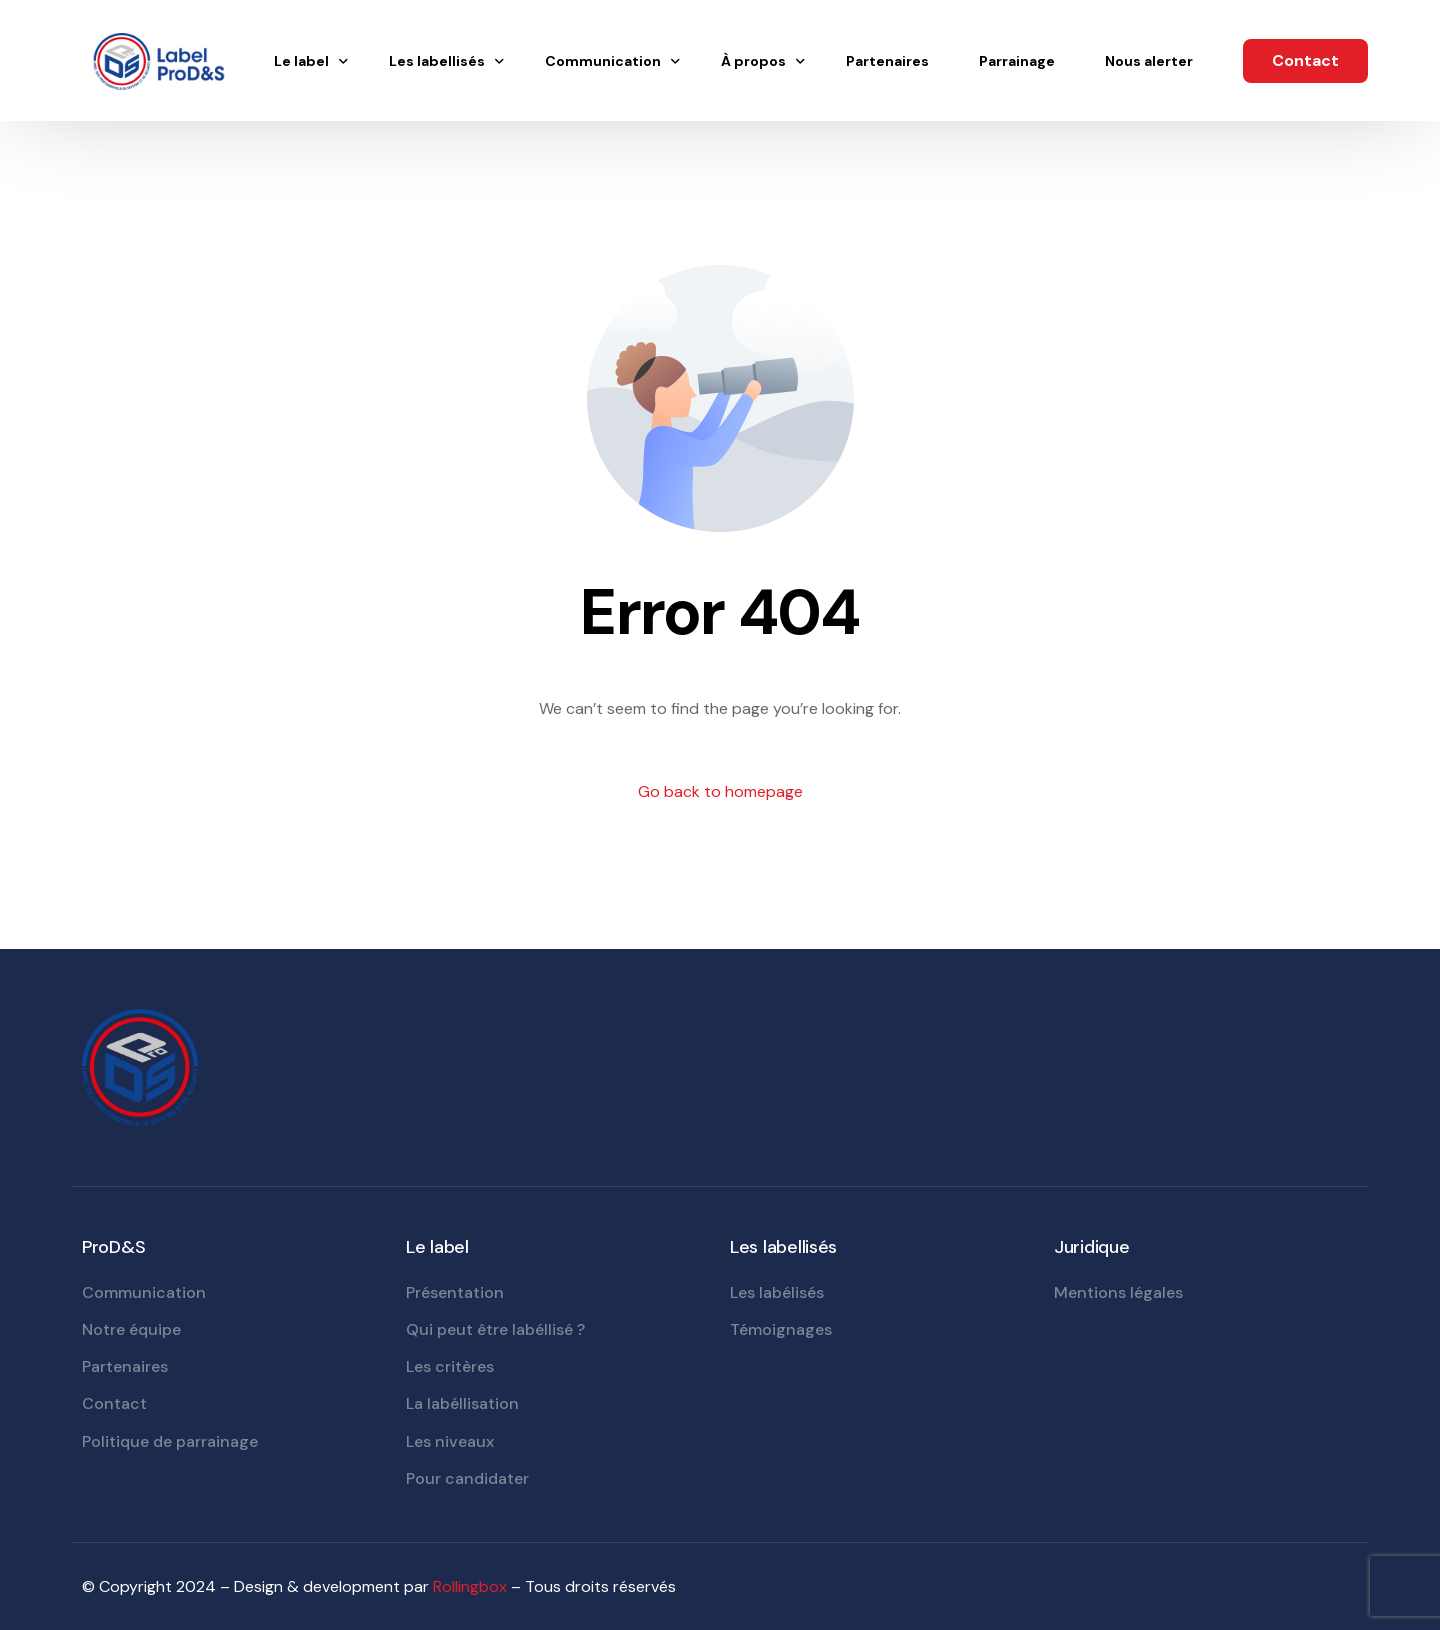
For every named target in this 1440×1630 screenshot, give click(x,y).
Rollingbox (470, 1586)
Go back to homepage (720, 791)
